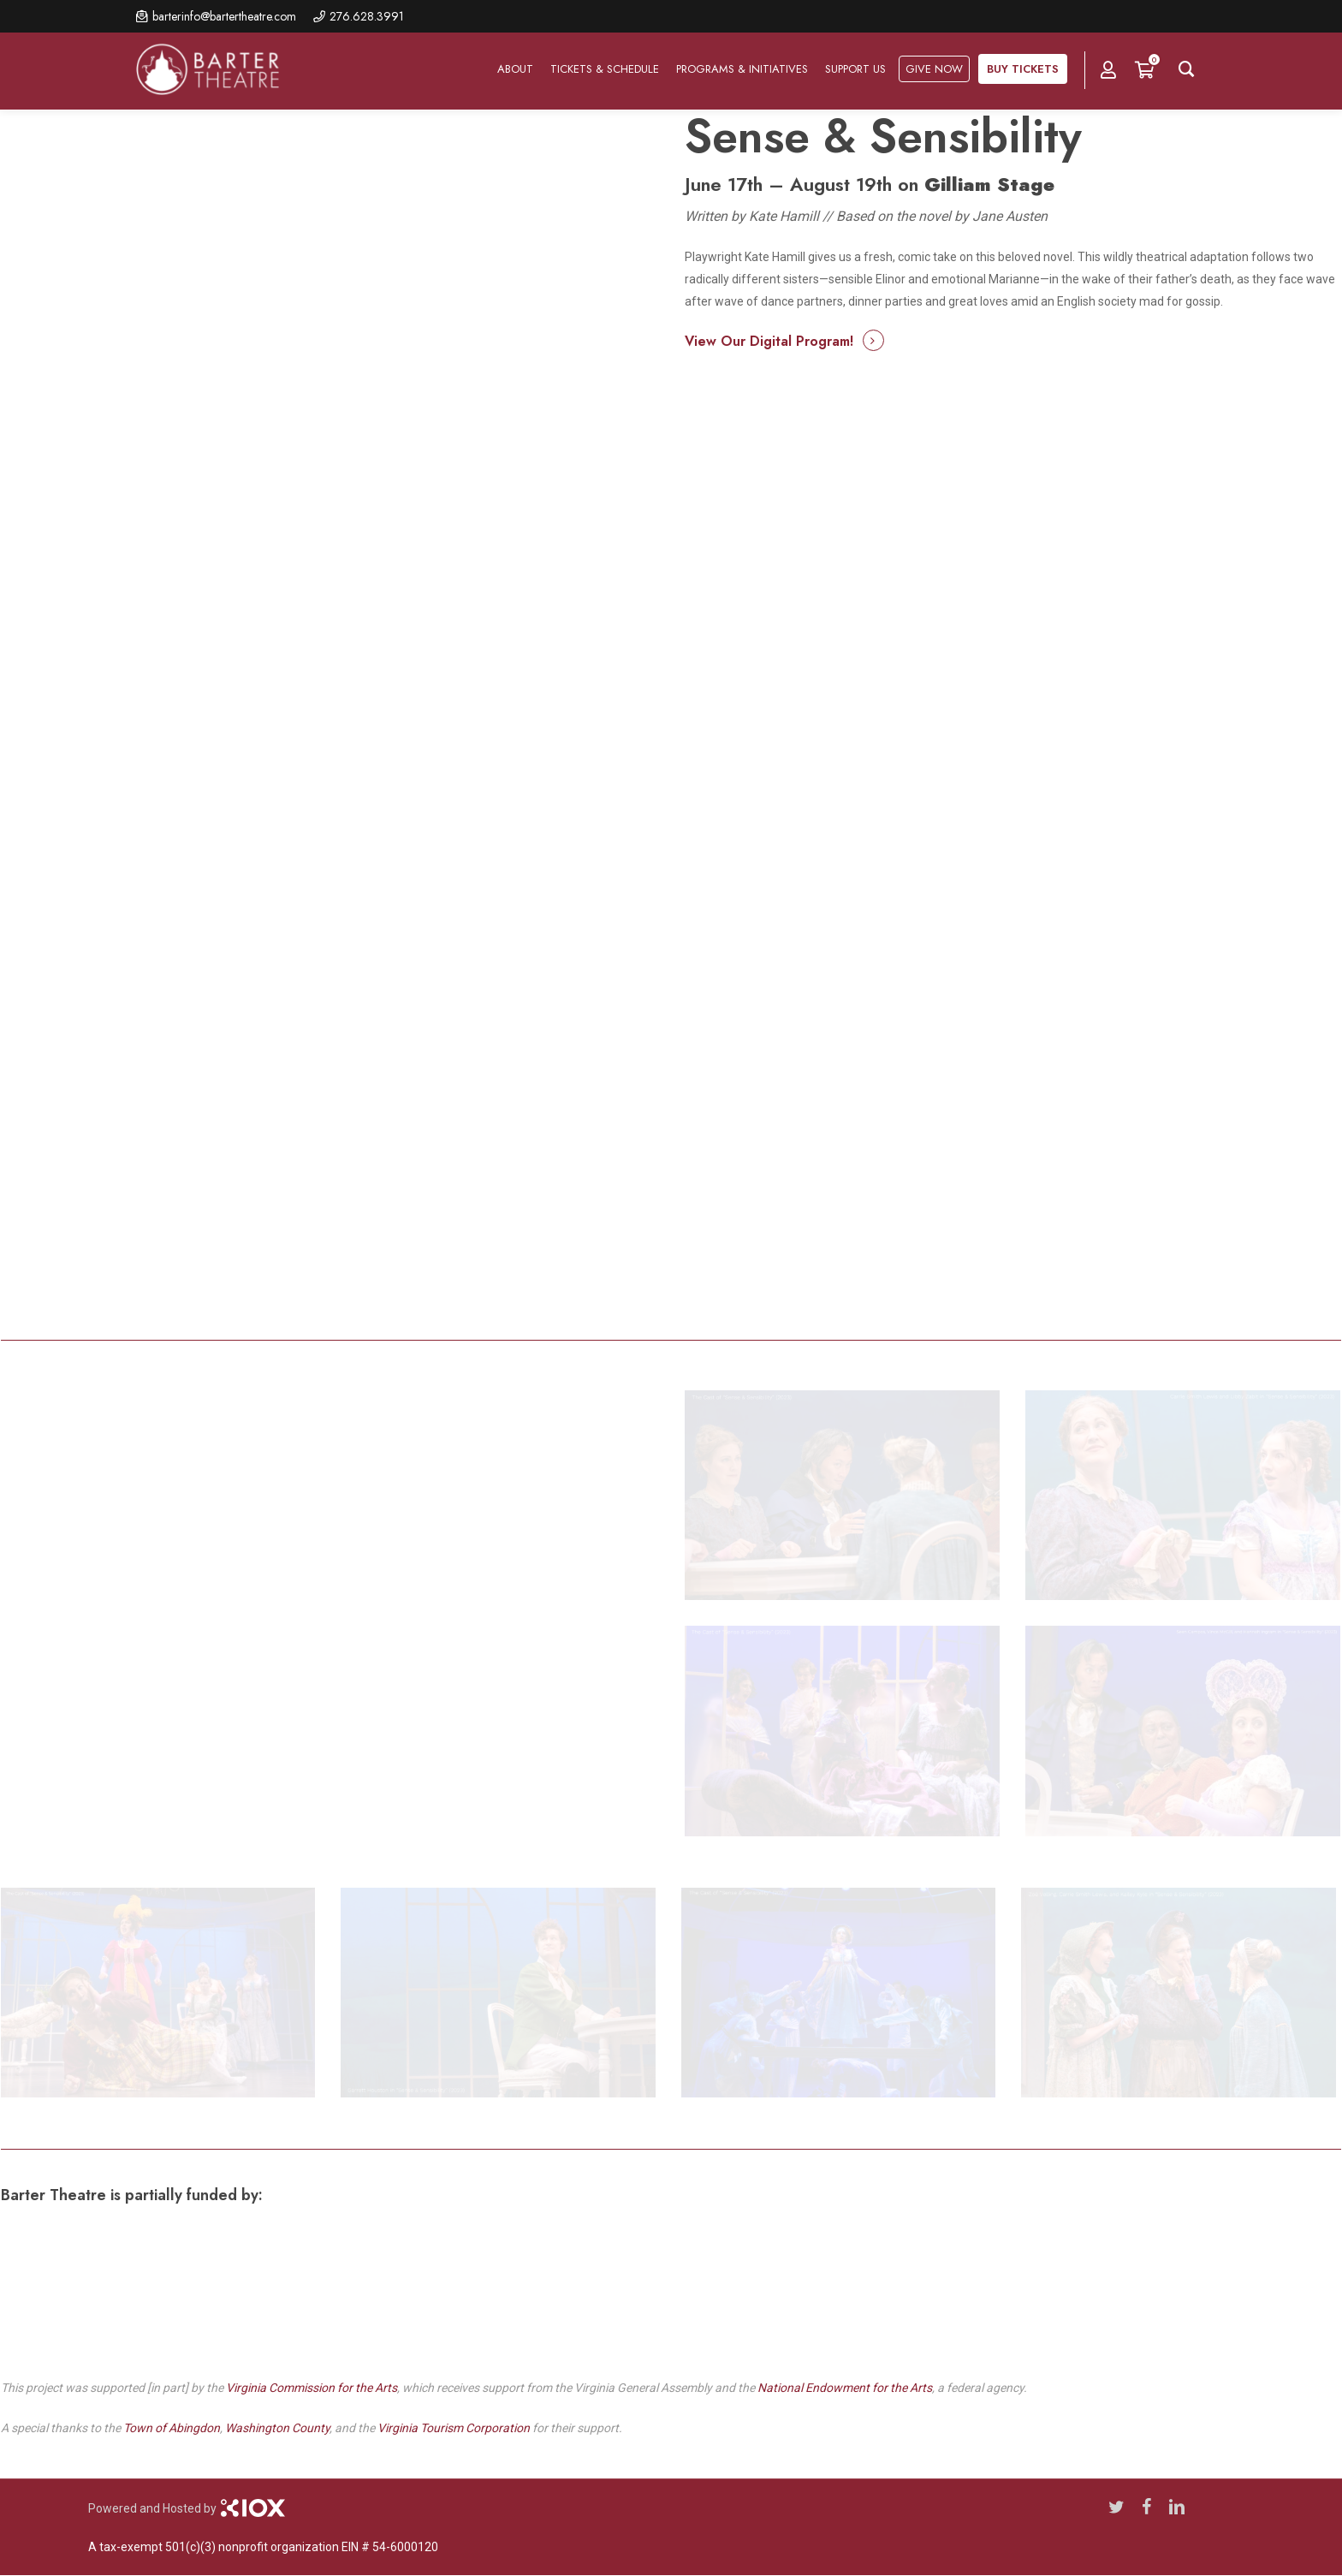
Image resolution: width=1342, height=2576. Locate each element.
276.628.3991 (367, 16)
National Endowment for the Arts (844, 2388)
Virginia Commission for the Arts (311, 2388)
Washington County (277, 2428)
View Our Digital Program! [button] (769, 341)
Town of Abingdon (171, 2428)
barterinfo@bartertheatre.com (224, 16)
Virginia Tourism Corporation (453, 2428)
